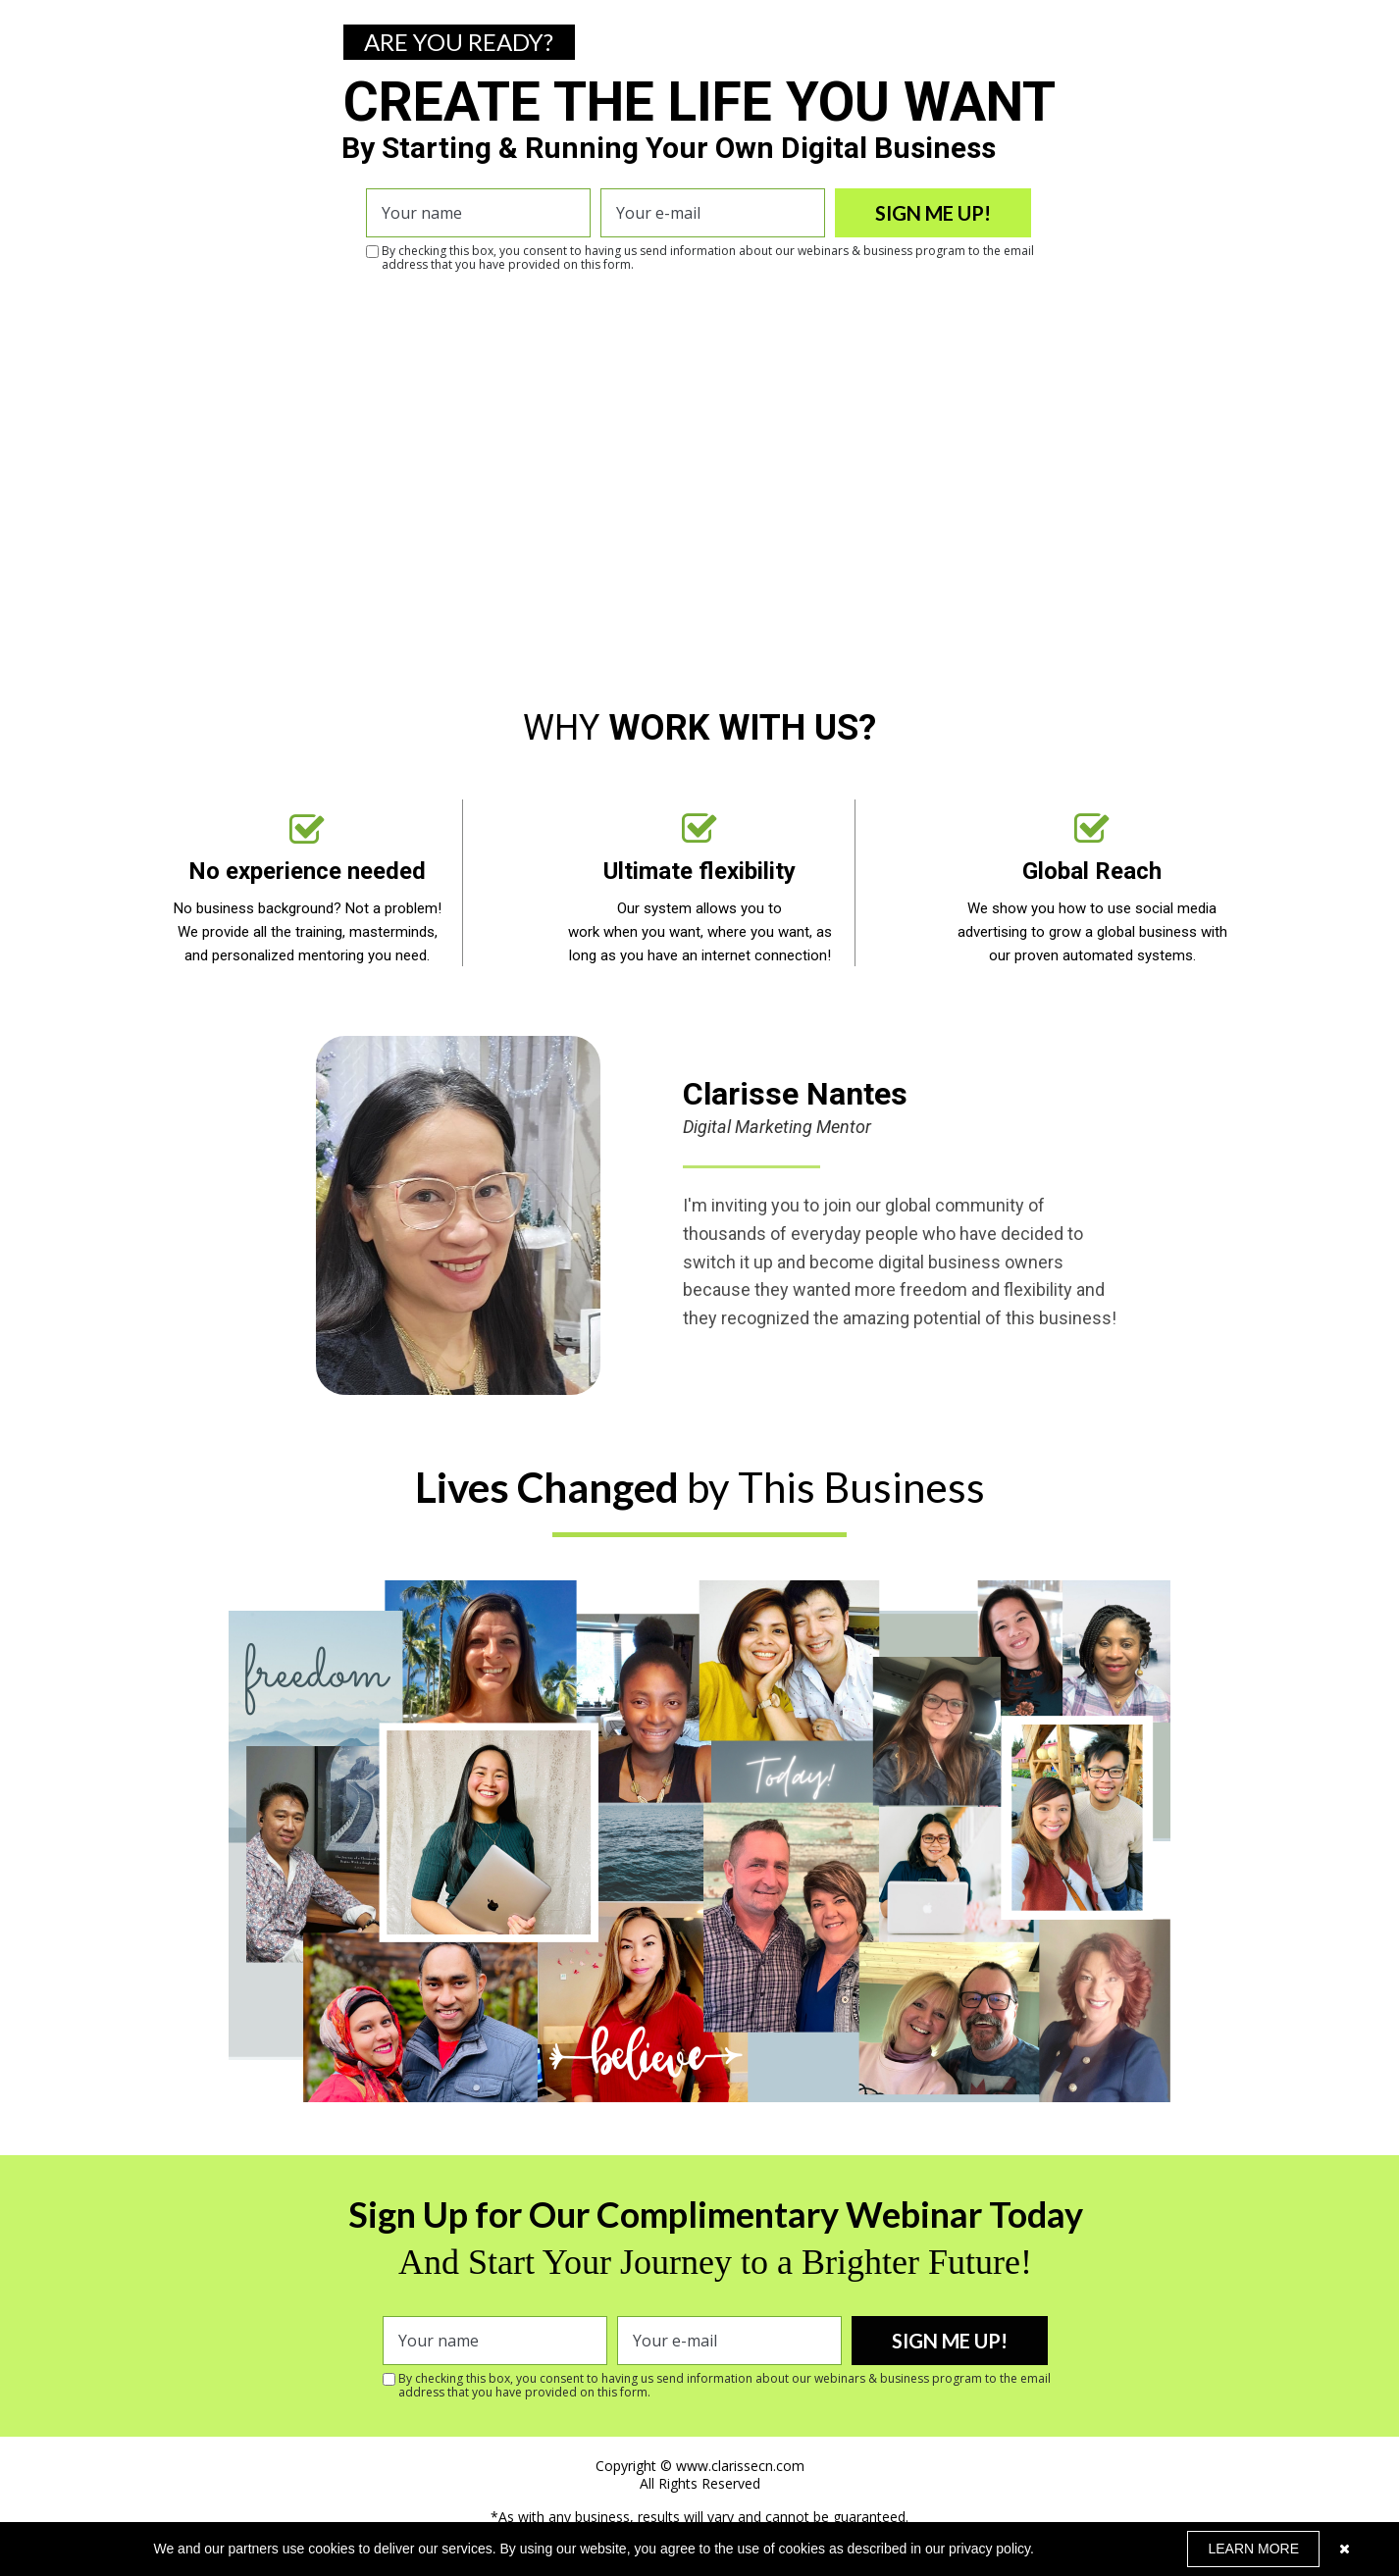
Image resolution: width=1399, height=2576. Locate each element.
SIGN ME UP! (933, 212)
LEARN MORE (1253, 2548)
